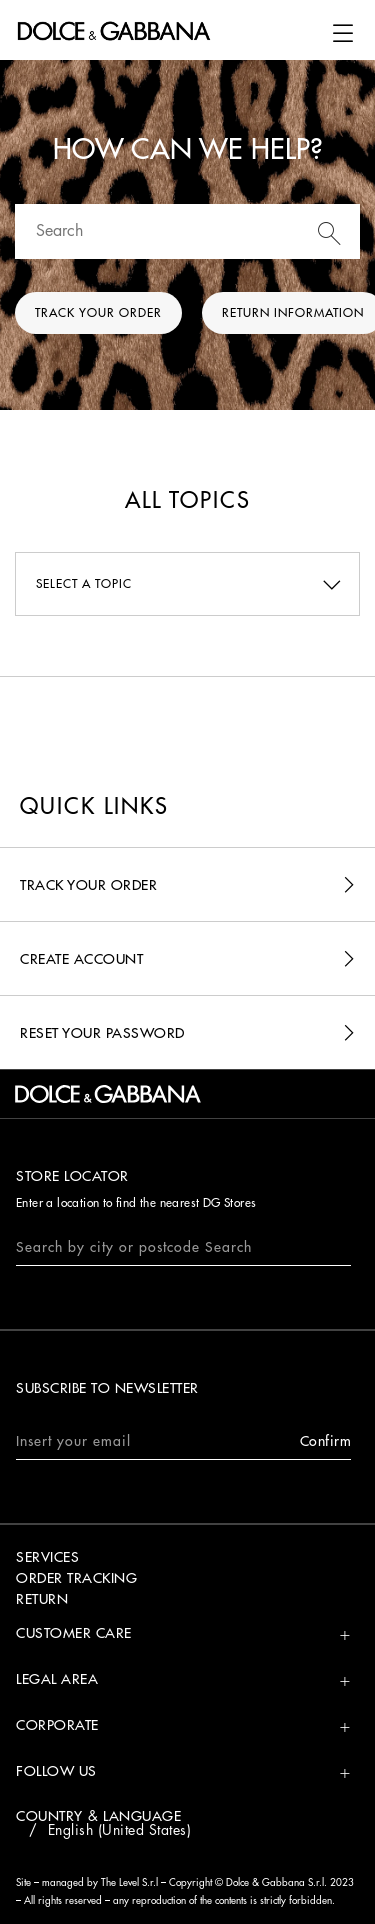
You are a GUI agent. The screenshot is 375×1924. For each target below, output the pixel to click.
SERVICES (47, 1557)
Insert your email (183, 1441)
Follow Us (56, 1771)
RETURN (42, 1599)
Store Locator (72, 1176)
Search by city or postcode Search (134, 1247)
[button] (343, 33)
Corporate (57, 1725)
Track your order (98, 313)
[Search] (187, 231)
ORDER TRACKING (76, 1578)
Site (23, 1883)
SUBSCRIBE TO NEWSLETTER (107, 1388)
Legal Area (57, 1679)
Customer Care (74, 1633)
